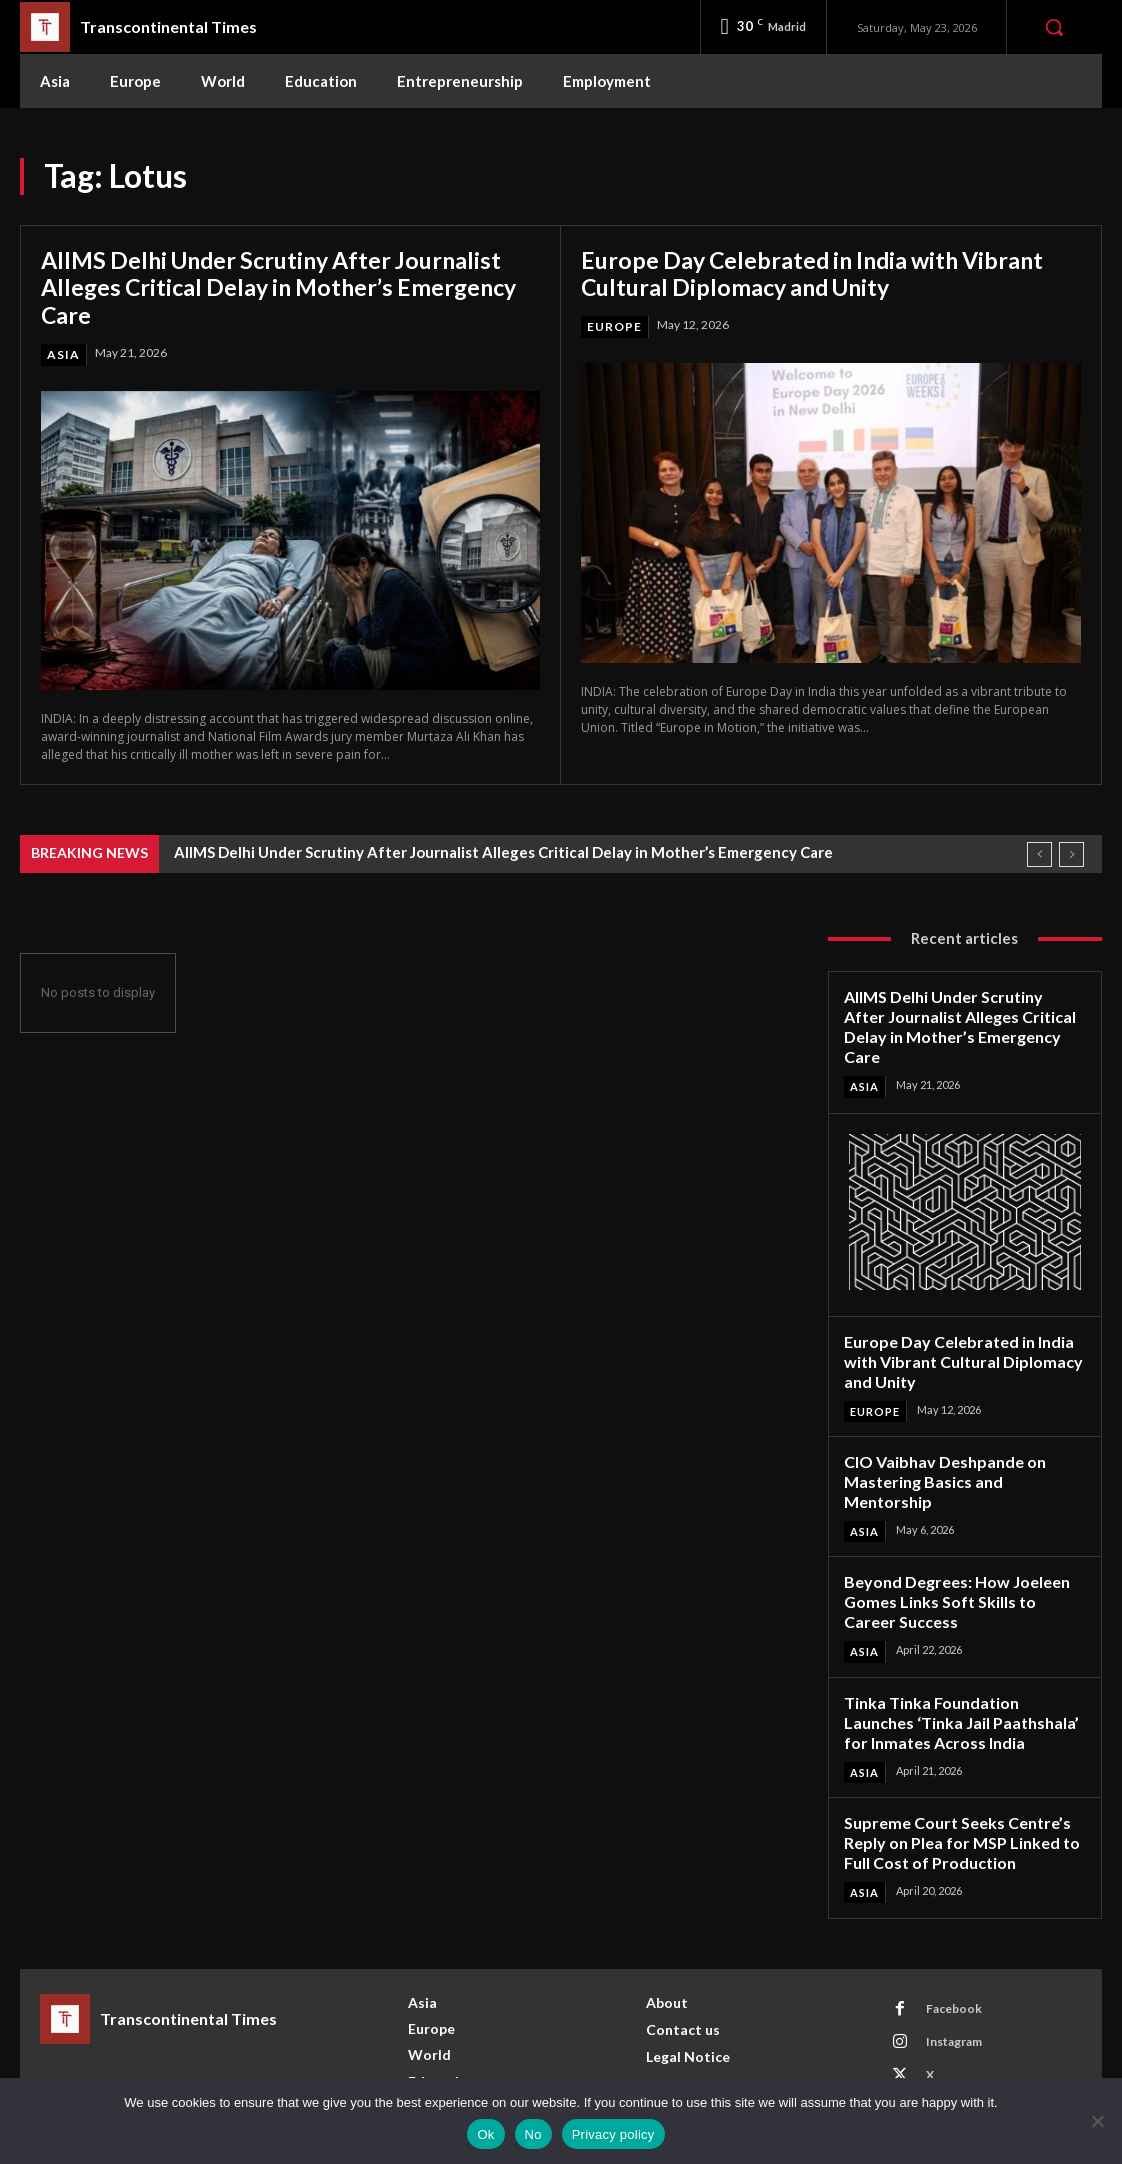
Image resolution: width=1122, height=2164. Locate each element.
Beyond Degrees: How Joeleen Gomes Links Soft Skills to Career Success (959, 1550)
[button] (1054, 27)
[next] (1071, 854)
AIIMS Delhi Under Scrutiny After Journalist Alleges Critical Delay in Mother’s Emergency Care (287, 287)
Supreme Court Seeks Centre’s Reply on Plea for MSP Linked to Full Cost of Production (954, 1783)
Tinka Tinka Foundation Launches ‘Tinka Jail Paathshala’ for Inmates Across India (963, 1667)
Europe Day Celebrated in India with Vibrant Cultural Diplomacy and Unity (820, 273)
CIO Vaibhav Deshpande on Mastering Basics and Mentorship (961, 1443)
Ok (485, 2134)
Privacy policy (613, 2134)
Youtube (948, 2046)
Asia (63, 354)
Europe (614, 326)
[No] (1097, 2121)
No (533, 2134)
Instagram (952, 1980)
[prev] (1039, 854)
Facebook (952, 1947)
